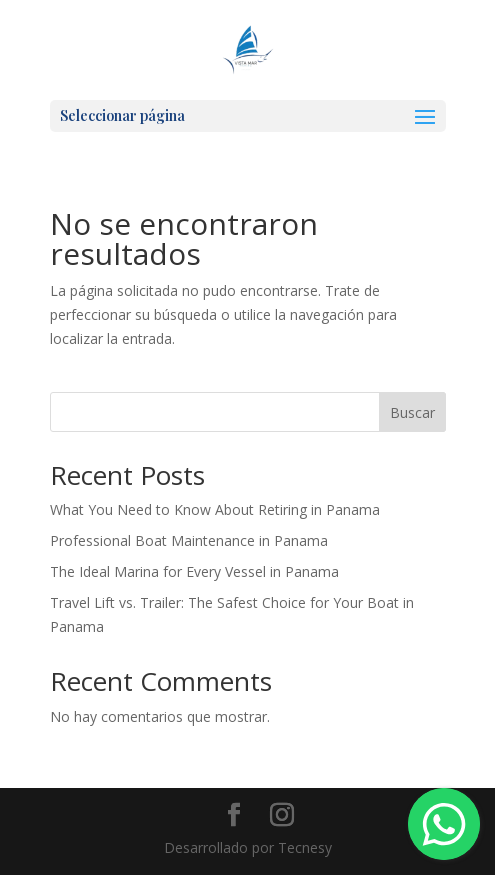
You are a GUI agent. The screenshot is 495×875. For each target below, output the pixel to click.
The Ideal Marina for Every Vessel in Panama (194, 571)
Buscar (412, 412)
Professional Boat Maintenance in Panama (189, 540)
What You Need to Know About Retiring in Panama (215, 509)
